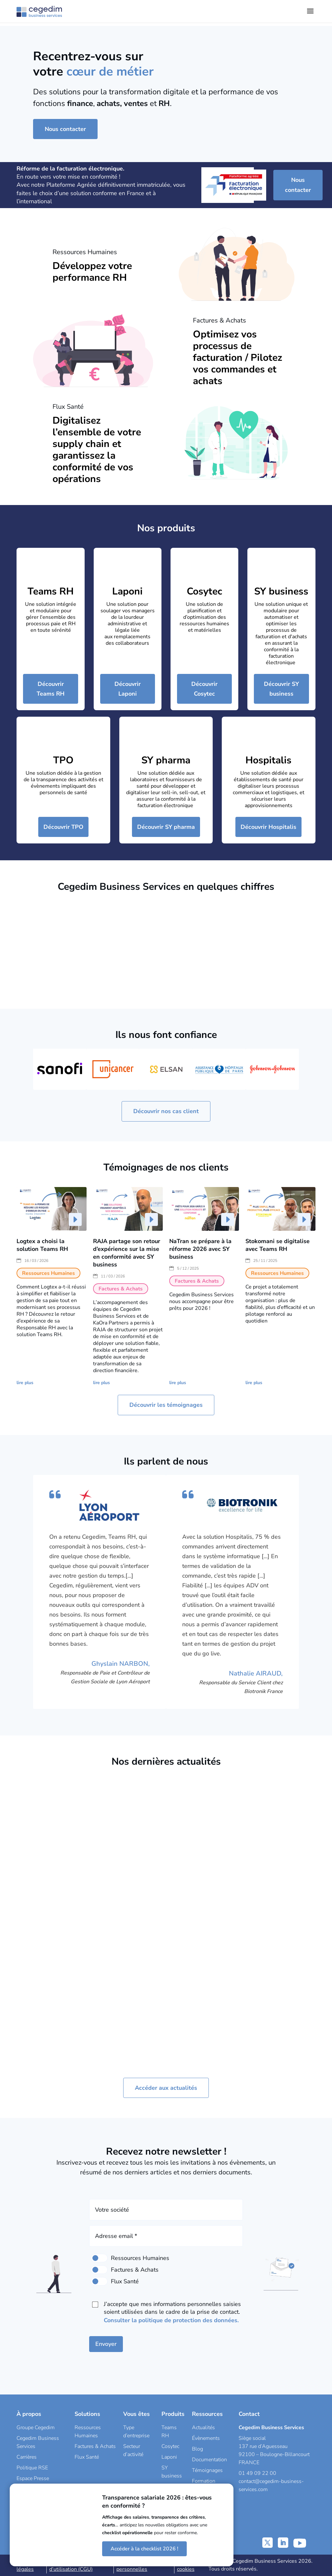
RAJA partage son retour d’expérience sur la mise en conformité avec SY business (126, 1252)
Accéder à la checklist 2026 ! (144, 2548)
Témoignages (207, 2470)
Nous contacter (65, 129)
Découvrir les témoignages (166, 1405)
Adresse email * (116, 2236)
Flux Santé (87, 2457)
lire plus (25, 1383)
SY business (281, 591)
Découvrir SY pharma (166, 827)
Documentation (209, 2459)
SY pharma (165, 760)
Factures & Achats (95, 2446)
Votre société (112, 2210)
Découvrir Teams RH (51, 689)
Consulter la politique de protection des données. (171, 2320)
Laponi (127, 591)
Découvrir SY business (281, 689)
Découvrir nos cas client (166, 1111)
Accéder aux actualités (166, 2088)
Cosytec (204, 591)
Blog (197, 2448)
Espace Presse (33, 2478)
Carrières (27, 2457)
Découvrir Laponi (127, 689)
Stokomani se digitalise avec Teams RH (277, 1245)
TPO (63, 760)
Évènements (206, 2438)
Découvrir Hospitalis (268, 827)
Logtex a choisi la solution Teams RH (42, 1245)
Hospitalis (268, 760)
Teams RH (51, 591)
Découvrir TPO (63, 827)
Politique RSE (32, 2467)
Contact (249, 2414)
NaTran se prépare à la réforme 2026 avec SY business (200, 1249)
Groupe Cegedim (36, 2427)
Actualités (203, 2427)
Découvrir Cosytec (204, 689)
